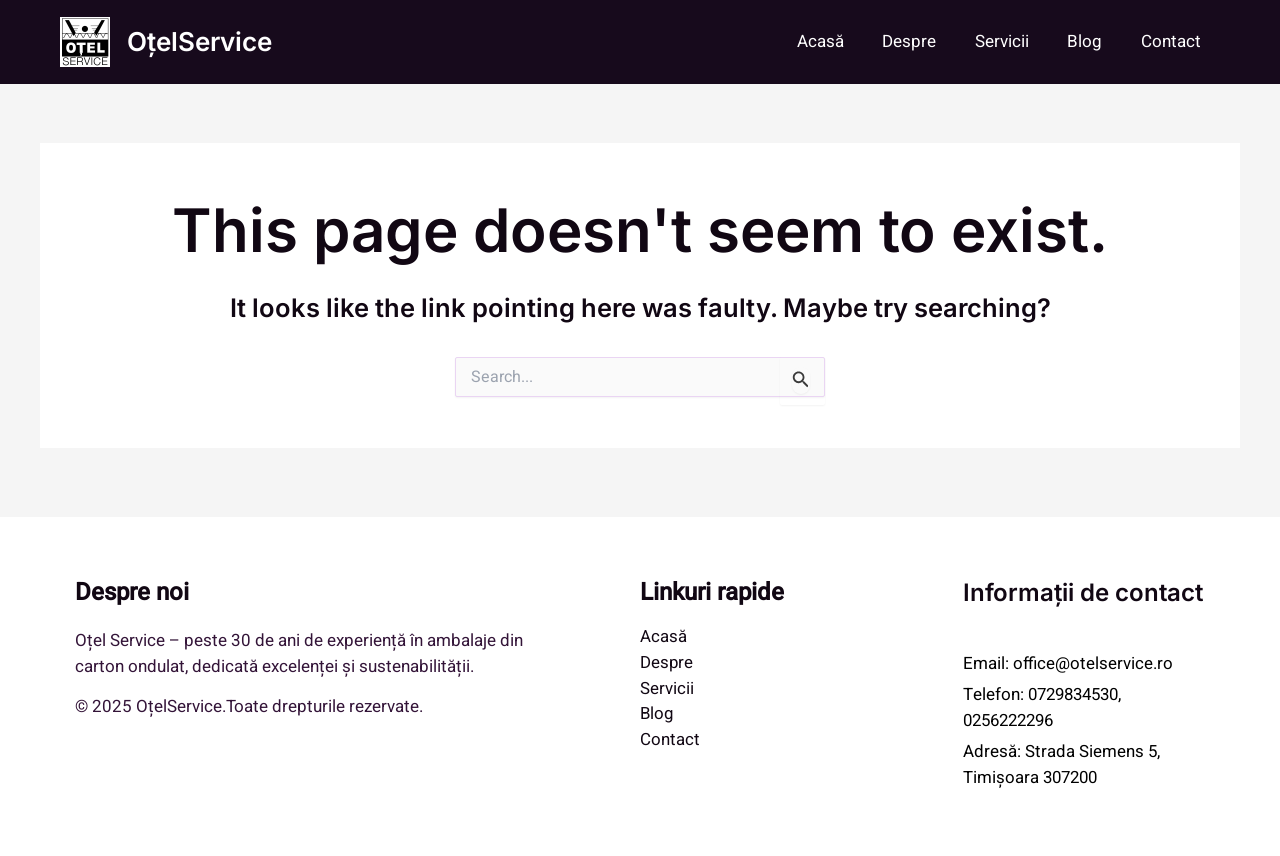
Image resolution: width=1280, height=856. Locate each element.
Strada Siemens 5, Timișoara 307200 (1062, 764)
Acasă (840, 41)
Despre (925, 41)
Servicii (1013, 41)
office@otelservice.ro (1093, 663)
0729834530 (1078, 694)
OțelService (199, 41)
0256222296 (1013, 720)
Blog (1091, 41)
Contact (1173, 41)
